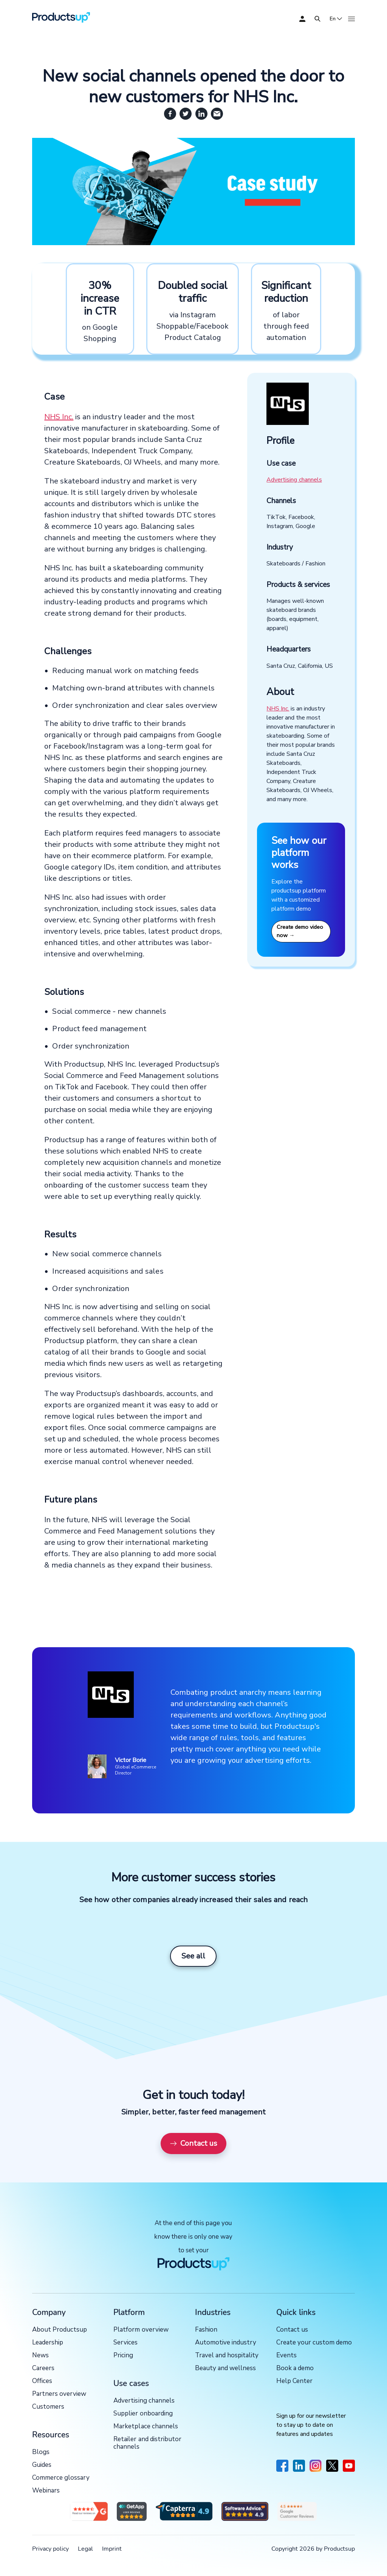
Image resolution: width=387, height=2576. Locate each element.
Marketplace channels (145, 2427)
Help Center (294, 2381)
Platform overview (140, 2330)
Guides (41, 2465)
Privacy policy (50, 2549)
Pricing (123, 2356)
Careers (43, 2368)
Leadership (47, 2343)
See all (193, 1956)
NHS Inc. (58, 417)
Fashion (206, 2330)
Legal (85, 2549)
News (40, 2356)
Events (286, 2356)
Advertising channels (294, 480)
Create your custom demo (314, 2343)
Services (125, 2343)
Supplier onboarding (142, 2414)
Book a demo (295, 2368)
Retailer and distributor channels (147, 2443)
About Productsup (59, 2330)
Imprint (112, 2549)
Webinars (46, 2491)
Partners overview (59, 2394)
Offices (42, 2381)
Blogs (41, 2452)
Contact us (193, 2143)
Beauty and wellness (225, 2368)
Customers (48, 2407)
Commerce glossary (61, 2478)
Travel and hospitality (227, 2356)
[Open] (317, 19)
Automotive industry (225, 2343)
